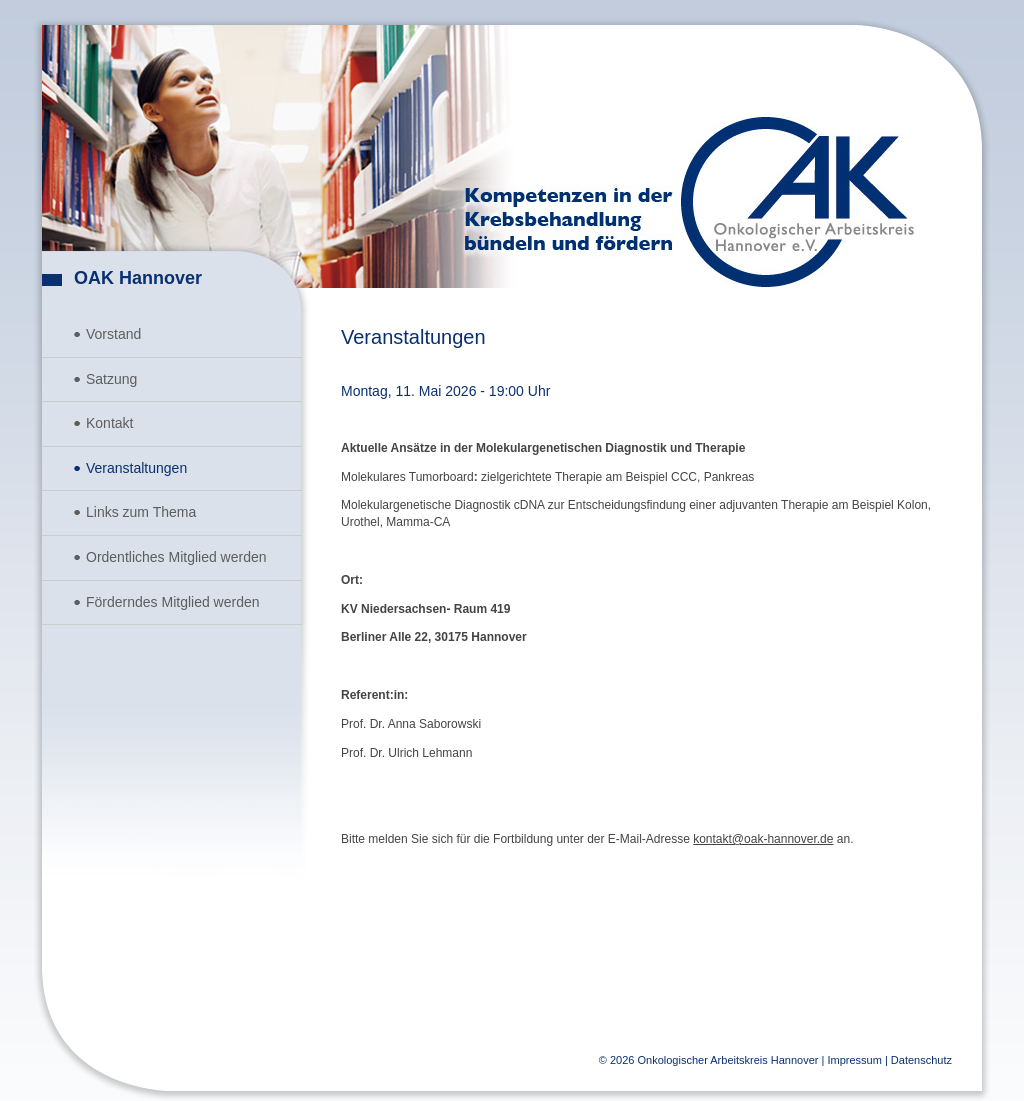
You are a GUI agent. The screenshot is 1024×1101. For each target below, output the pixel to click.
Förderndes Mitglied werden (173, 602)
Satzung (111, 379)
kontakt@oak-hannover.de (763, 839)
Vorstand (113, 334)
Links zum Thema (141, 512)
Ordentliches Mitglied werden (176, 557)
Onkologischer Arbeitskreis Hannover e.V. (797, 202)
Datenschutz (921, 1060)
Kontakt (109, 423)
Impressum (854, 1060)
